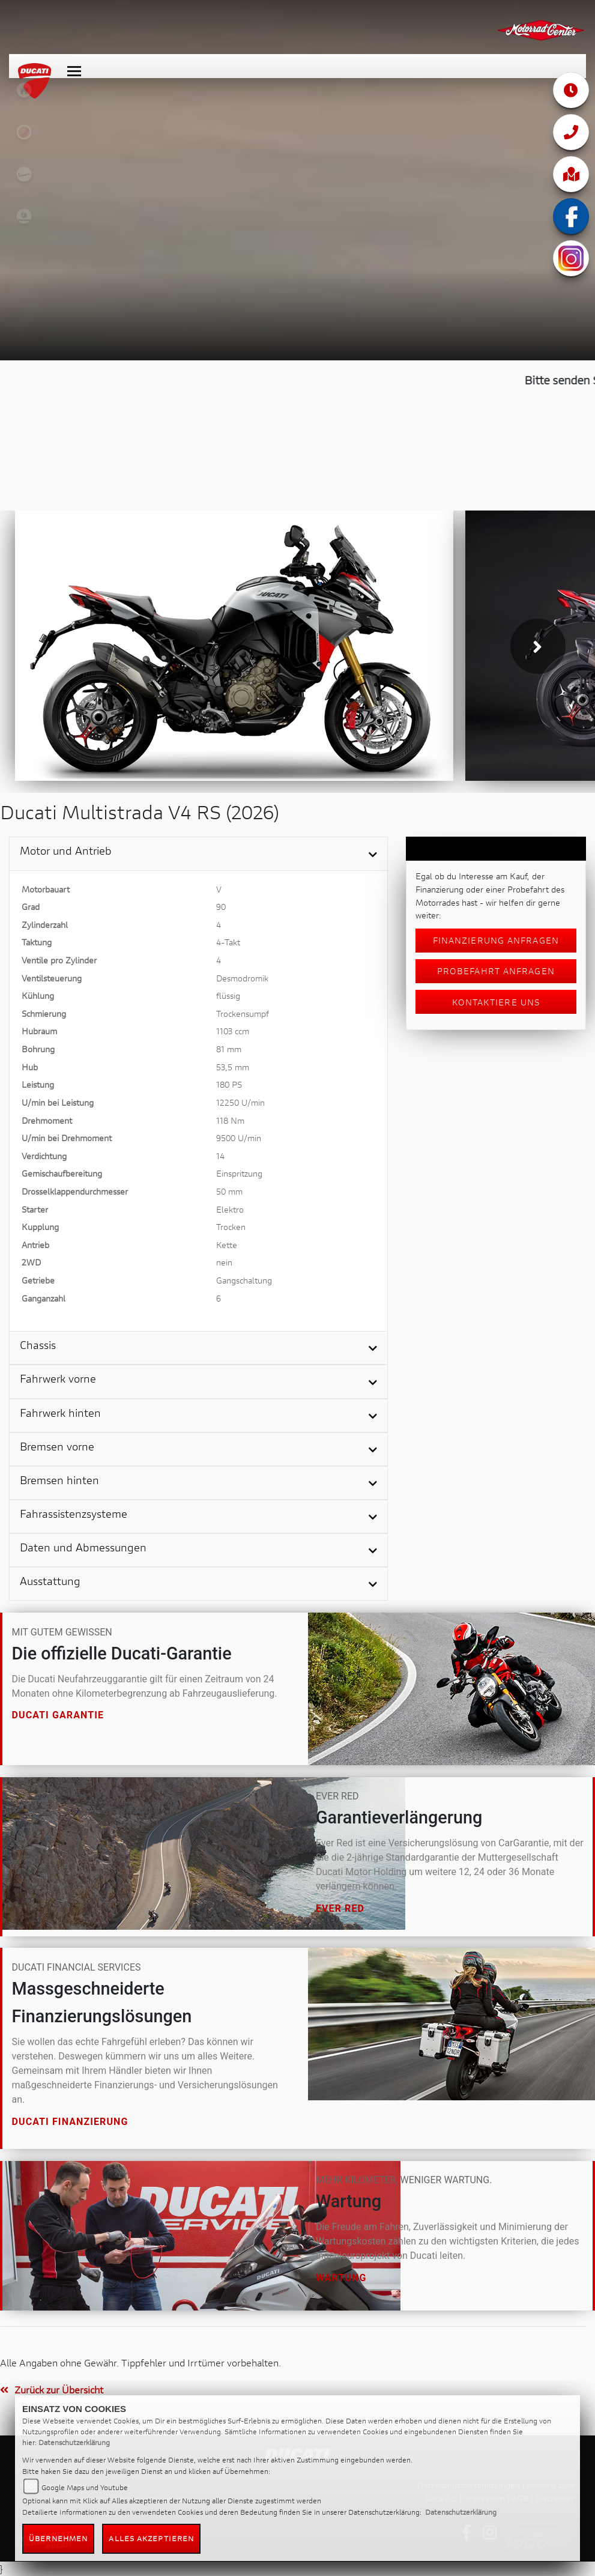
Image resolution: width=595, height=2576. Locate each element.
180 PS (229, 1084)
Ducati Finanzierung (70, 2121)
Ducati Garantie (58, 1715)
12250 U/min (240, 1102)
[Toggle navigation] (74, 65)
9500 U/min (238, 1138)
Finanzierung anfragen (496, 940)
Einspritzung (239, 1173)
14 (220, 1156)
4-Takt (228, 942)
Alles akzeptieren (151, 2538)
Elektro (230, 1209)
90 (221, 906)
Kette (226, 1244)
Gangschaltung (244, 1280)
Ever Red (340, 1908)
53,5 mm (232, 1067)
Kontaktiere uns (496, 1002)
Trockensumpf (242, 1013)
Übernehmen (58, 2538)
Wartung (341, 2278)
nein (224, 1262)
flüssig (228, 995)
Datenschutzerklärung (74, 2442)
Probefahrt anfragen (496, 971)
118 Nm (230, 1120)
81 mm (228, 1049)
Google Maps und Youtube (84, 2487)
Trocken (231, 1226)
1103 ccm (232, 1031)
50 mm (229, 1191)
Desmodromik (242, 978)
